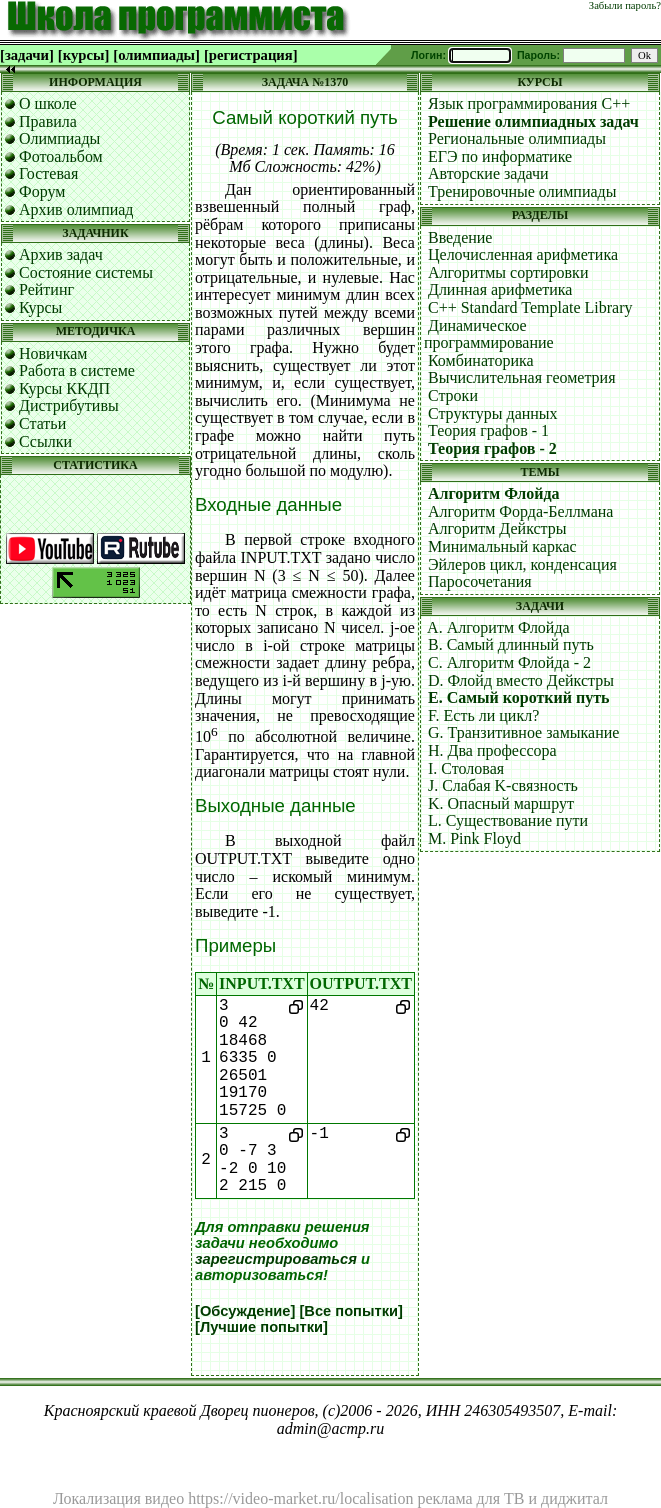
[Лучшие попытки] (261, 1327)
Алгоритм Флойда (494, 493)
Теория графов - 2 (492, 448)
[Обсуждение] (245, 1311)
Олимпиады (59, 138)
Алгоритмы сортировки (508, 272)
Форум (42, 191)
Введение (460, 237)
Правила (48, 121)
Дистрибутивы (69, 405)
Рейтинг (46, 289)
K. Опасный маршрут (501, 803)
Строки (453, 395)
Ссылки (45, 441)
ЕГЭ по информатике (500, 156)
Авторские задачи (488, 173)
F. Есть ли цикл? (483, 715)
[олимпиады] (156, 55)
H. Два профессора (492, 750)
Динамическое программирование (489, 334)
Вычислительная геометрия (522, 377)
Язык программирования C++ (529, 103)
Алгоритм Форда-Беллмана (520, 511)
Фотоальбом (61, 156)
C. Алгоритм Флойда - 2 (509, 662)
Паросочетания (480, 581)
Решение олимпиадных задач (533, 121)
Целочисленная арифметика (523, 254)
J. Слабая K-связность (503, 785)
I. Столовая (466, 768)
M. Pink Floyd (474, 838)
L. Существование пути (508, 820)
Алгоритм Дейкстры (497, 528)
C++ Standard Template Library (530, 307)
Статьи (42, 423)
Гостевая (48, 173)
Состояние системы (86, 272)
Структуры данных (493, 413)
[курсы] (83, 55)
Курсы (40, 307)
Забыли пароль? (625, 5)
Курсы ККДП (64, 388)
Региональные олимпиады (517, 138)
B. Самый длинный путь (511, 644)
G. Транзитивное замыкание (523, 732)
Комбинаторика (481, 360)
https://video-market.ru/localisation (300, 1498)
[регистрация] (251, 55)
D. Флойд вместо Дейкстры (521, 680)
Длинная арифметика (500, 289)
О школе (48, 103)
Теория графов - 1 (488, 430)
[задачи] (27, 55)
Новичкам (53, 353)
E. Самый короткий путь (519, 697)
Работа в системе (77, 370)
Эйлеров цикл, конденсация (522, 564)
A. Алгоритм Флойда (498, 627)
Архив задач (61, 254)
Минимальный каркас (502, 546)
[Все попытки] (350, 1311)
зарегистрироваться (276, 1259)
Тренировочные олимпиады (522, 191)
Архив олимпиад (76, 209)
